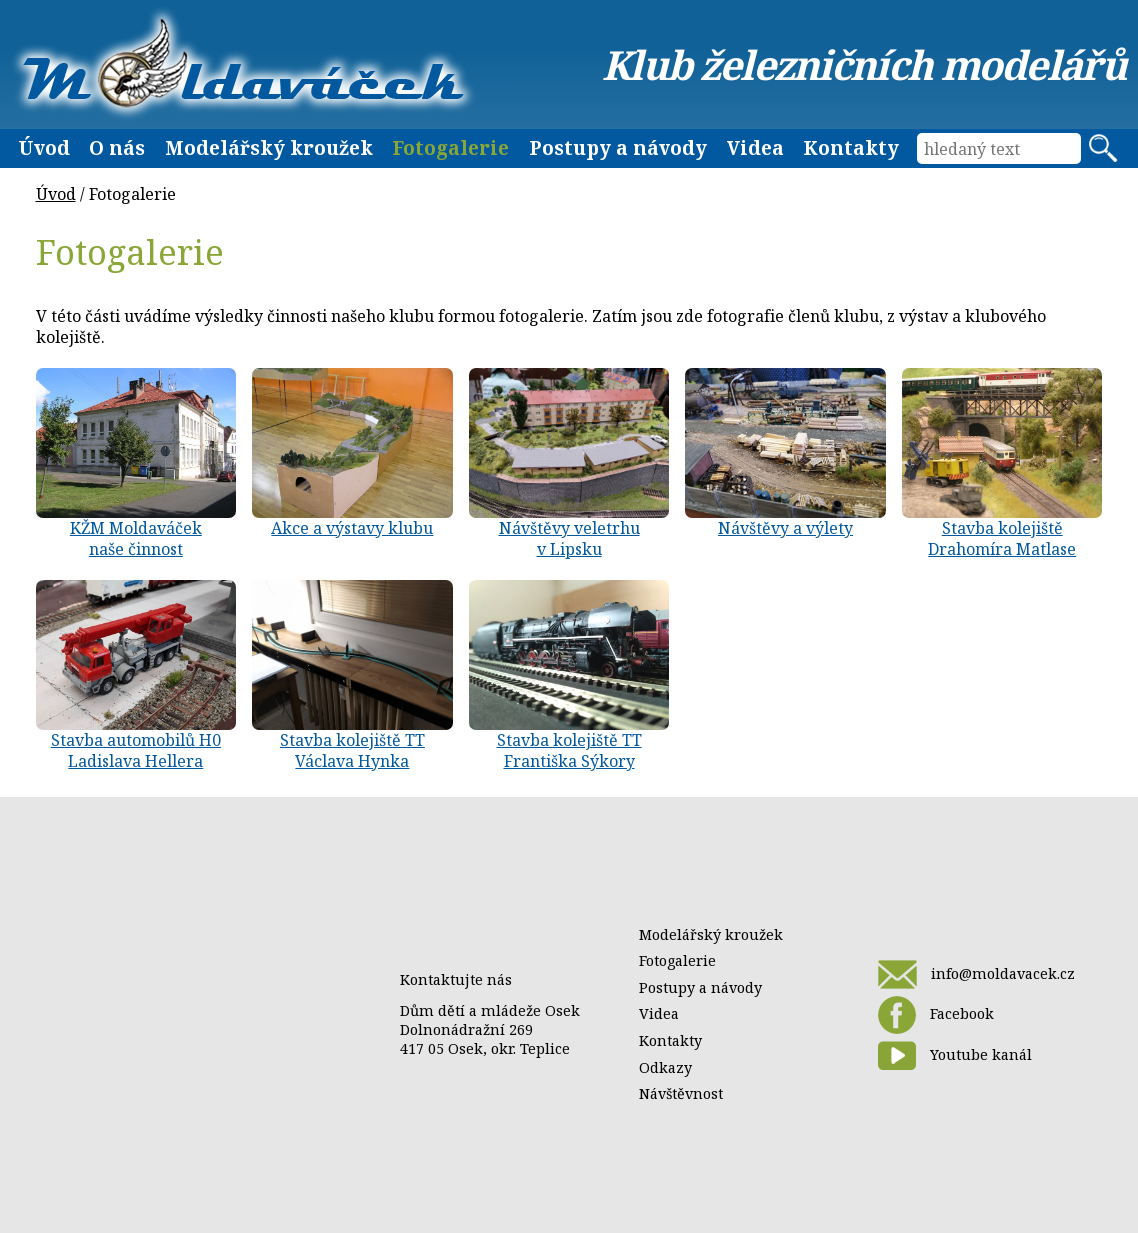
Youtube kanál (955, 1055)
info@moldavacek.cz (976, 974)
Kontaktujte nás (456, 979)
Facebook (936, 1015)
